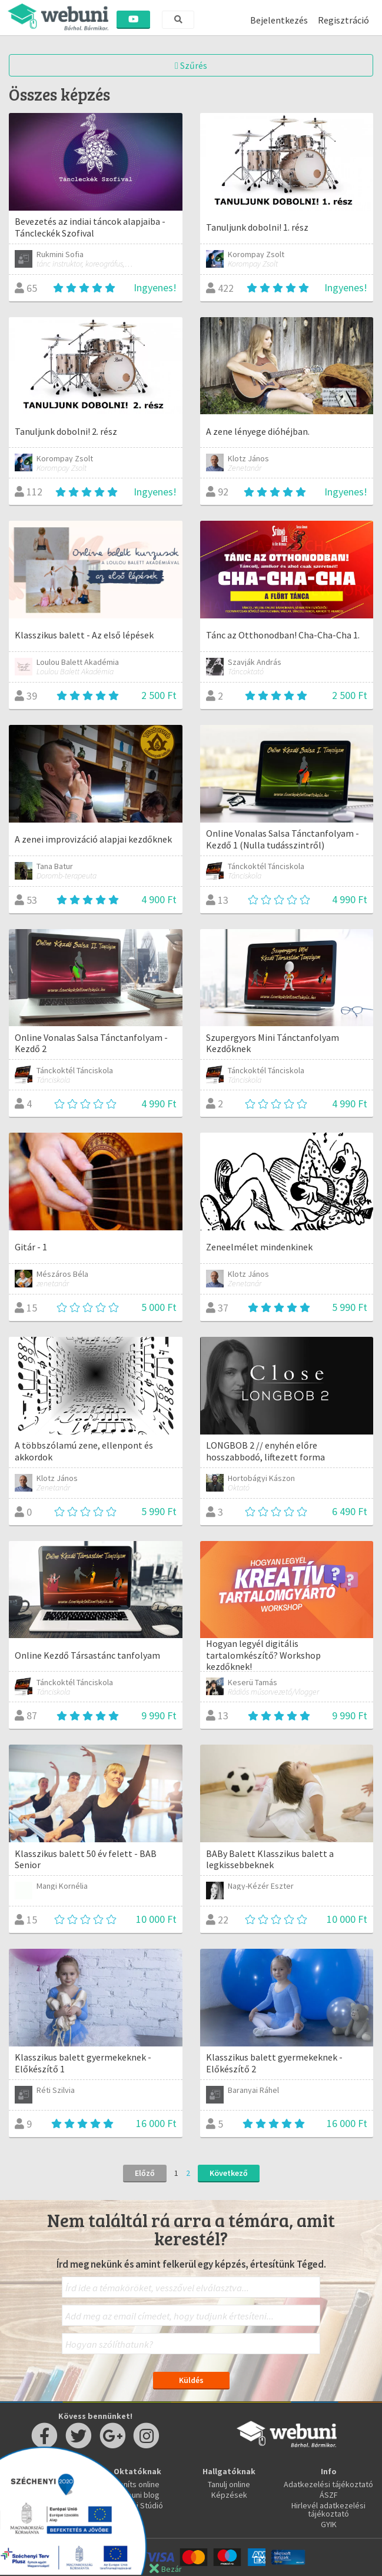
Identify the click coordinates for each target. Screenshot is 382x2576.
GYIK (329, 2524)
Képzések (229, 2495)
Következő (229, 2173)
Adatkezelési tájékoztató (328, 2484)
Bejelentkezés (279, 20)
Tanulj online (229, 2484)
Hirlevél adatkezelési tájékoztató (328, 2509)
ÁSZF (329, 2495)
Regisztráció (343, 20)
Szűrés (191, 65)
